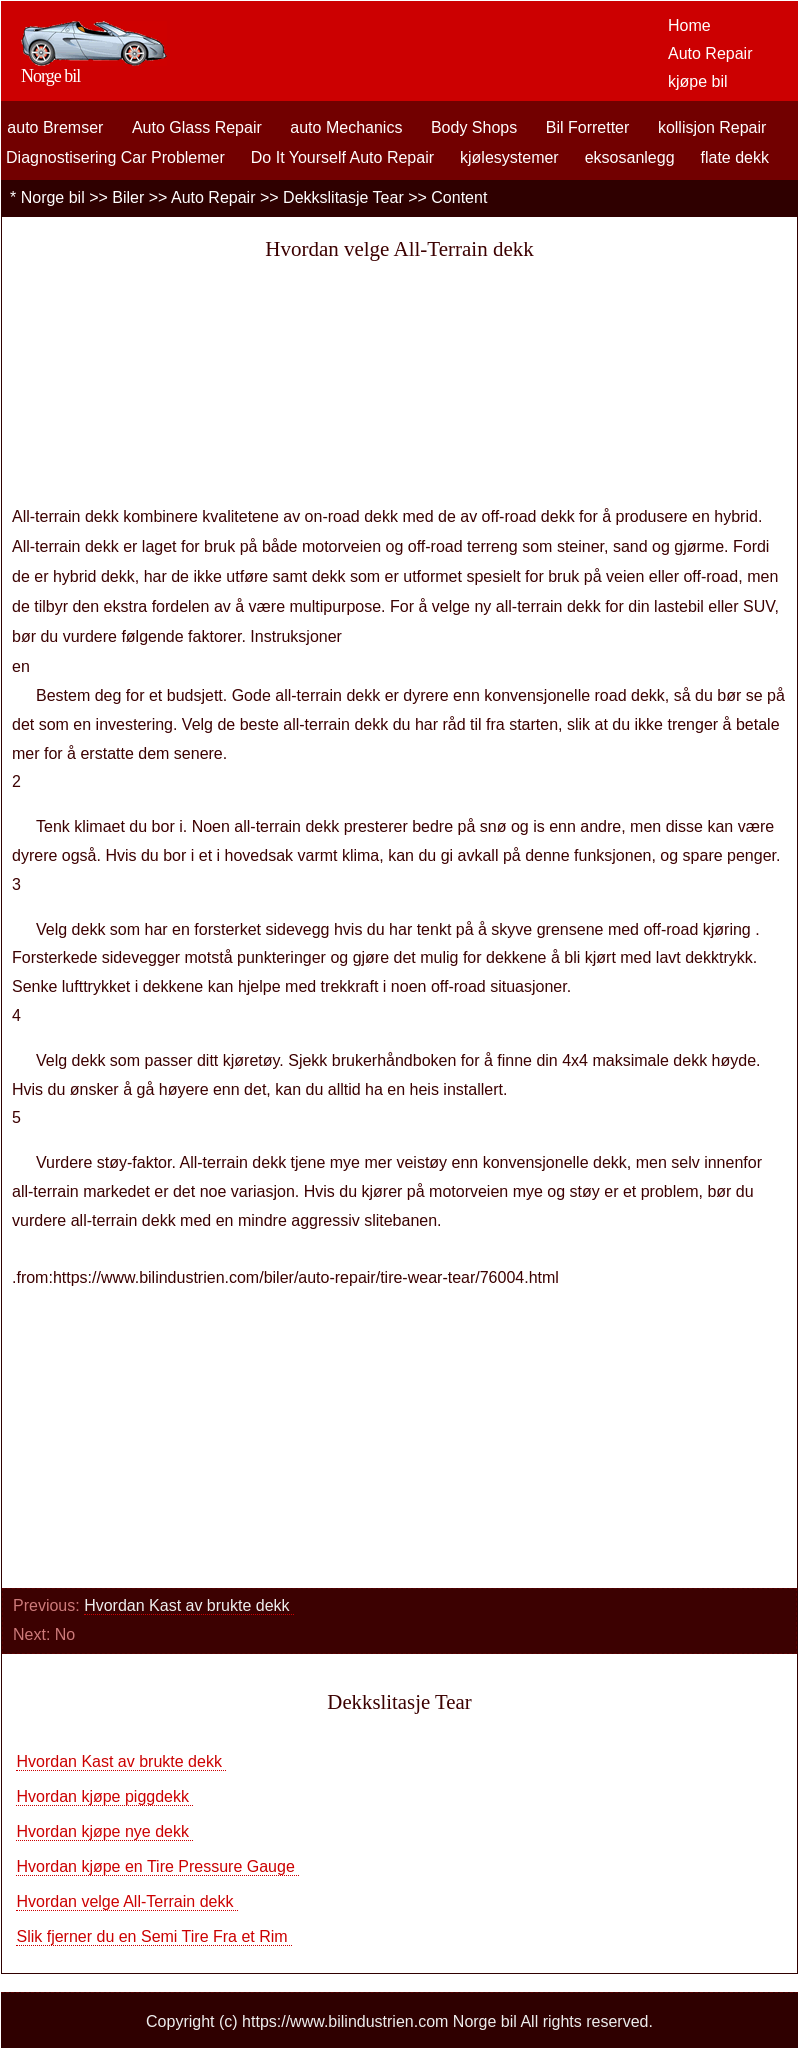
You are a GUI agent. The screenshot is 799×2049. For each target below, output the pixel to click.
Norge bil (53, 197)
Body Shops (474, 127)
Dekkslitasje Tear (343, 197)
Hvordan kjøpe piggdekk (104, 1796)
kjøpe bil (698, 81)
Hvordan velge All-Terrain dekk (126, 1901)
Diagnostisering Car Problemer (115, 157)
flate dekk (735, 157)
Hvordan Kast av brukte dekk (189, 1605)
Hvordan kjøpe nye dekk (104, 1831)
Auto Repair (710, 53)
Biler (128, 197)
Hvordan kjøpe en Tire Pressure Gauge (157, 1866)
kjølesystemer (509, 157)
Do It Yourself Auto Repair (342, 157)
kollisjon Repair (712, 127)
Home (689, 25)
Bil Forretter (588, 127)
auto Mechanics (346, 127)
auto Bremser (55, 127)
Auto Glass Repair (197, 127)
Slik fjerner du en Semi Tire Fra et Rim (154, 1936)
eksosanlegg (630, 157)
